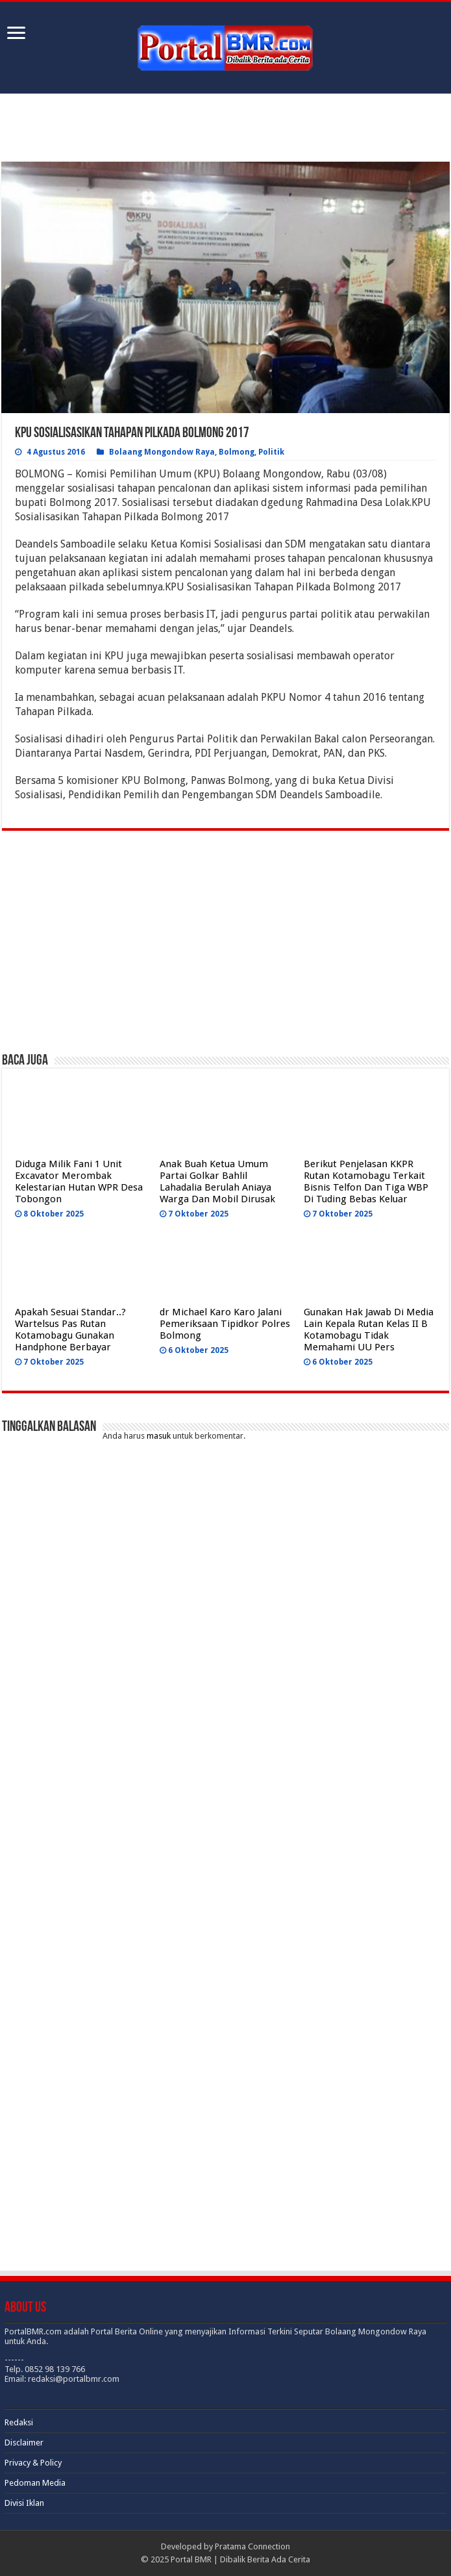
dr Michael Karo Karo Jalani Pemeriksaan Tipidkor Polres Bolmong (225, 1323)
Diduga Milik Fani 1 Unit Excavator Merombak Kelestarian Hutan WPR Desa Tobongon (79, 1181)
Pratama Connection (252, 2546)
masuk (159, 1436)
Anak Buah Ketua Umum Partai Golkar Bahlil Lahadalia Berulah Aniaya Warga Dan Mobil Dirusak (217, 1181)
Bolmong (236, 452)
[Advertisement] (225, 129)
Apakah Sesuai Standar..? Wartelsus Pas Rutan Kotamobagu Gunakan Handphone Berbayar (70, 1329)
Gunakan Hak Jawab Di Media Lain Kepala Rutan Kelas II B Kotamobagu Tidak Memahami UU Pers (368, 1329)
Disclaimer (24, 2442)
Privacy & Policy (33, 2463)
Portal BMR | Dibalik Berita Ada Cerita (240, 2559)
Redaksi (19, 2422)
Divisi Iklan (24, 2503)
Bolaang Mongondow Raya (162, 452)
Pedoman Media (35, 2483)
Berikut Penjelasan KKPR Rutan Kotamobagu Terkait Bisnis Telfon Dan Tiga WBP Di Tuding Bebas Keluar (366, 1181)
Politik (271, 452)
